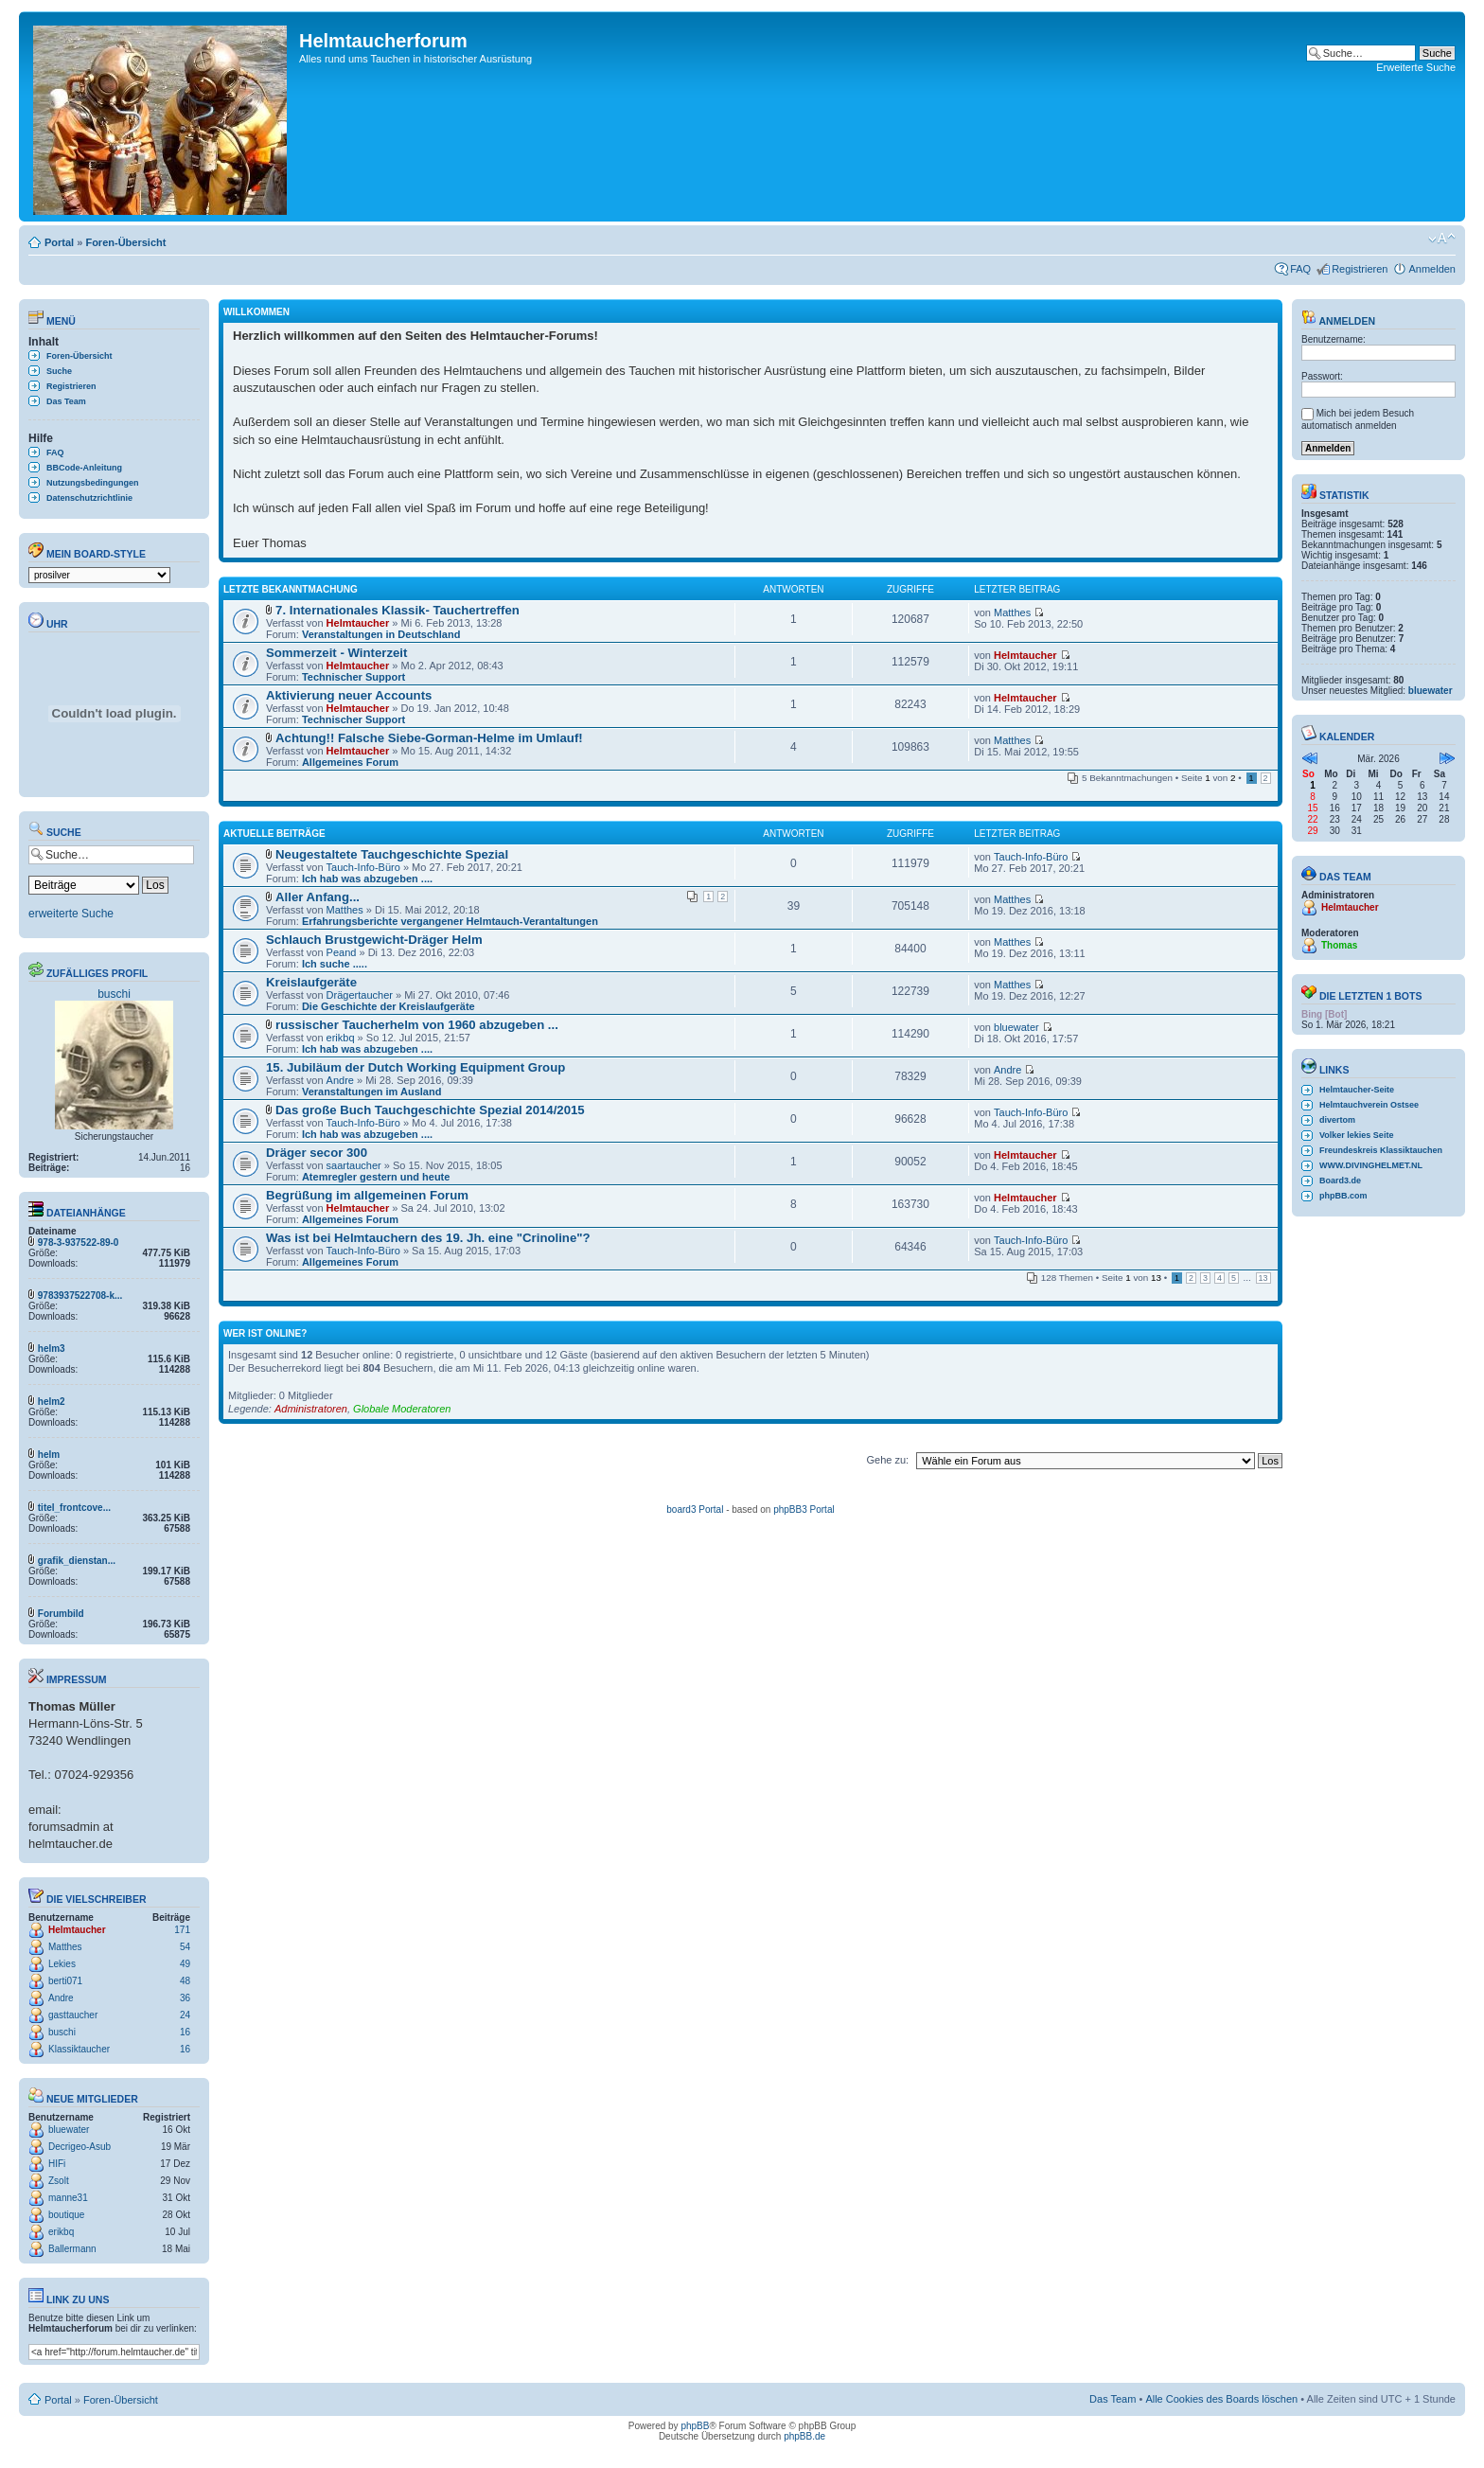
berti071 (65, 1981)
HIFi (56, 2163)
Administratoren (310, 1408)
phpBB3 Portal (804, 1509)
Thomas (1339, 945)
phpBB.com (1343, 1195)
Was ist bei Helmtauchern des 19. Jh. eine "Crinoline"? (428, 1238)
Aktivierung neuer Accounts (349, 695)
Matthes (65, 1947)
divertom (1337, 1120)
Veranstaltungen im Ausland (372, 1091)
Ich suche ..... (334, 963)
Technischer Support (353, 677)
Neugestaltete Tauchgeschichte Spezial (391, 854)
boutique (66, 2215)
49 (185, 1964)
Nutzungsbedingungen (92, 483)
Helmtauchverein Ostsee (1369, 1105)
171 (182, 1930)
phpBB (694, 2426)
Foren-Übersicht (125, 242)
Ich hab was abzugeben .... (367, 878)
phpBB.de (804, 2436)
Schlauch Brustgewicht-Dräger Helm (374, 939)
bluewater (68, 2129)
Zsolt (58, 2180)
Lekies (62, 1964)
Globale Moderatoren (401, 1408)
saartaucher (354, 1165)
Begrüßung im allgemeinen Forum (367, 1195)
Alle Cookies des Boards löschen (1221, 2399)
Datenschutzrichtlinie (89, 498)
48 (185, 1981)
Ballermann (72, 2249)
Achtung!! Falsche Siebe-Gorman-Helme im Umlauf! (429, 738)
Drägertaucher (360, 995)
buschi (114, 994)
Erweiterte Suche (1416, 67)
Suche (59, 371)
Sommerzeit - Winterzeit (336, 653)
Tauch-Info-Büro (363, 867)
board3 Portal (694, 1509)
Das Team (66, 401)
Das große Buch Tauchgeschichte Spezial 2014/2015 (430, 1110)
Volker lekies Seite (1356, 1135)
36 (185, 1998)
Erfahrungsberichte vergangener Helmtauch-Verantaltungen (450, 921)
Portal (59, 242)
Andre (61, 1998)
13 (1263, 1278)
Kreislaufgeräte (311, 982)
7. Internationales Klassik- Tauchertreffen (397, 610)
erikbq (61, 2232)
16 (185, 2032)
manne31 (68, 2198)
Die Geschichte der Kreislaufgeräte (388, 1006)
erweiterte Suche (71, 913)
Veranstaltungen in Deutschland (381, 634)
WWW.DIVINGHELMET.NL (1370, 1165)
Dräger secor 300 (316, 1152)
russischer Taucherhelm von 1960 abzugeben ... (416, 1025)
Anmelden (1432, 269)
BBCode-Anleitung (84, 467)
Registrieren (1359, 269)
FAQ (1300, 269)
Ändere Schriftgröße (1442, 238)
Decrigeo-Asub (79, 2146)
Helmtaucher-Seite (1356, 1089)
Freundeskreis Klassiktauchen (1380, 1150)
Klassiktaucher (79, 2049)
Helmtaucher (77, 1930)
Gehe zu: (887, 1459)
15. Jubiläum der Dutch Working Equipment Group (415, 1067)
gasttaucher (72, 2015)
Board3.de (1340, 1180)
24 (185, 2015)
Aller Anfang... (317, 897)
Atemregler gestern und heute (376, 1176)
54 (185, 1947)
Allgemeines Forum (350, 762)
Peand (342, 952)
